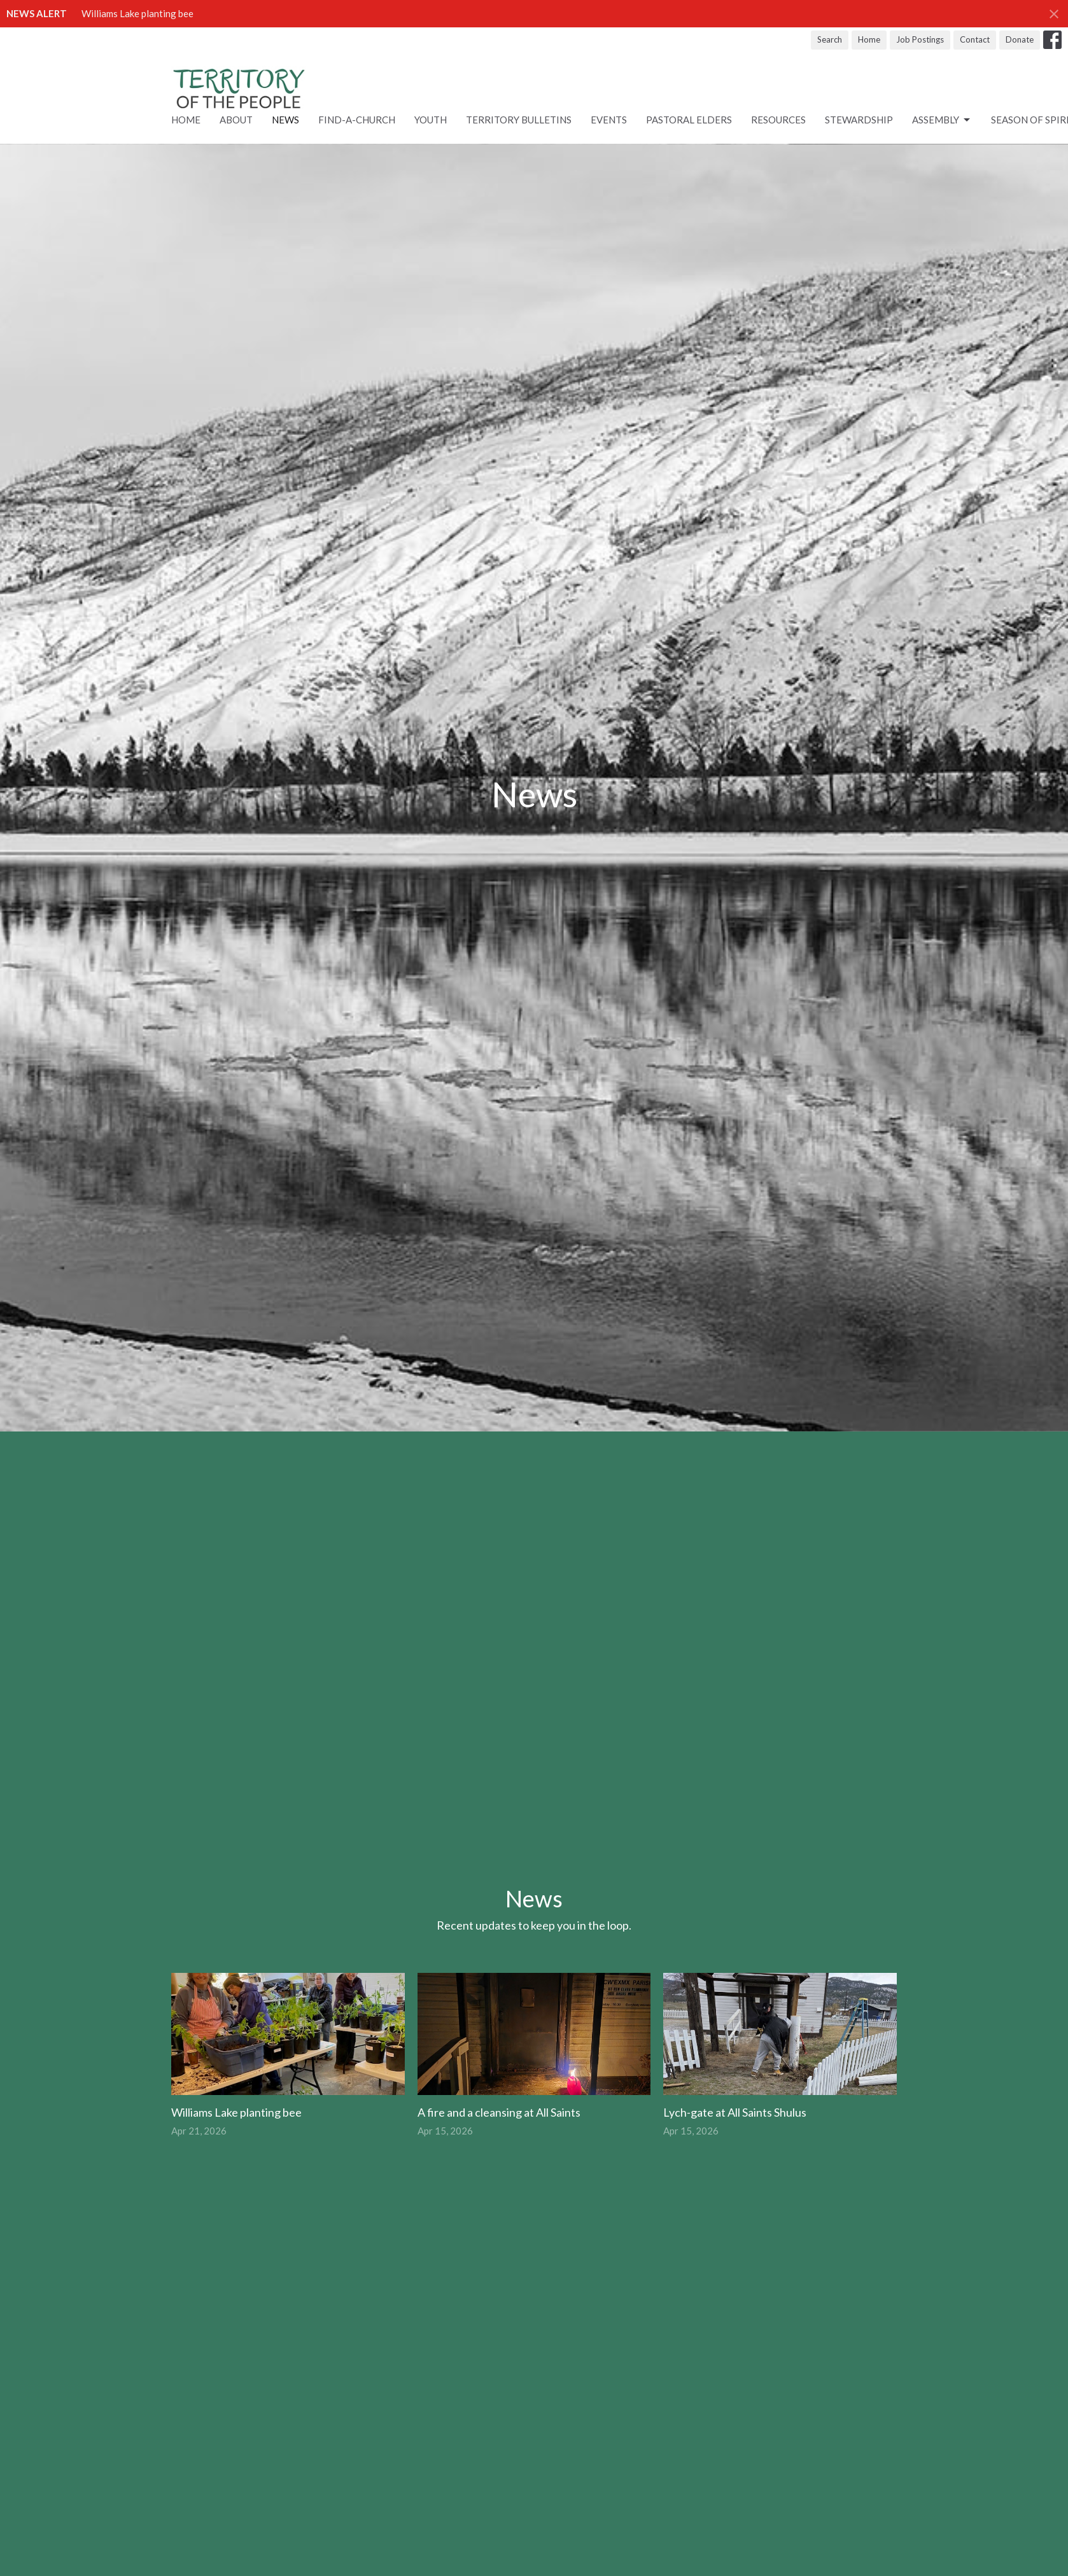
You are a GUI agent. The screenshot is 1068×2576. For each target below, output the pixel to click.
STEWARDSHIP (859, 119)
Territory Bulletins (519, 119)
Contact (975, 39)
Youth (430, 119)
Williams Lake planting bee (137, 13)
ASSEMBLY (942, 120)
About (236, 119)
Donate (1020, 39)
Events (609, 119)
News (285, 119)
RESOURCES (778, 119)
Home (869, 39)
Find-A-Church (356, 119)
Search (829, 39)
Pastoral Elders (689, 119)
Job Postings (920, 39)
